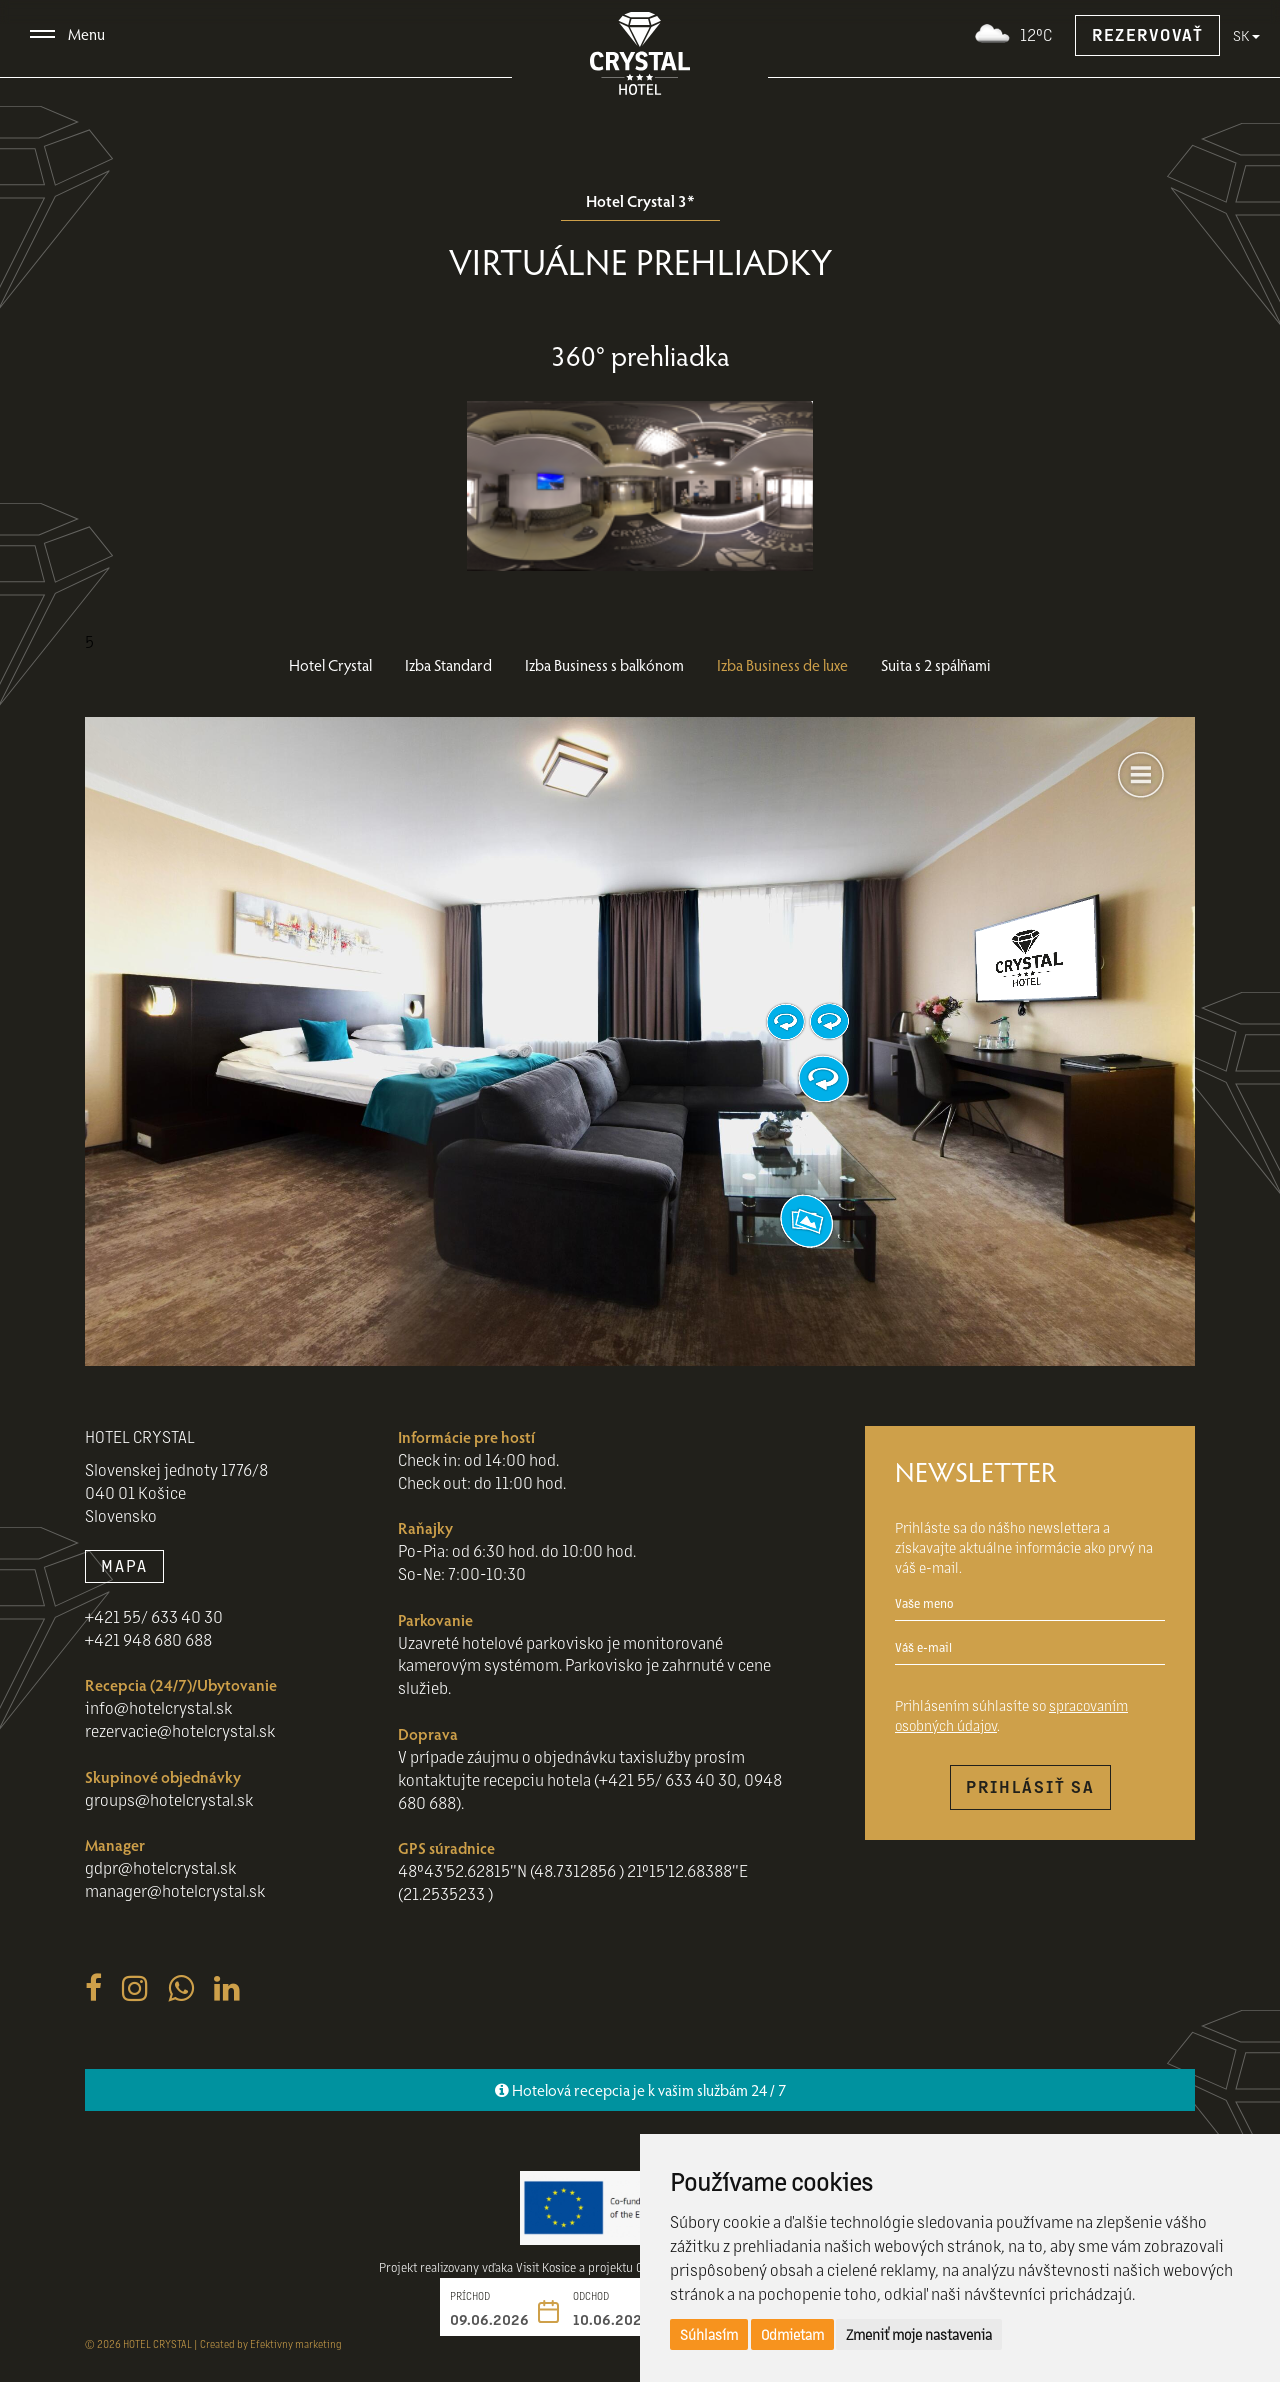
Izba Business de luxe (782, 664)
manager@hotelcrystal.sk (175, 1890)
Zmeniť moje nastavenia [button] (919, 2334)
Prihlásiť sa (1030, 1786)
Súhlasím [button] (709, 2334)
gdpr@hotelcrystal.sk (160, 1867)
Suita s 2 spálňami (936, 664)
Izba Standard (448, 664)
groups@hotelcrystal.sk (169, 1799)
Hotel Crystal (330, 664)
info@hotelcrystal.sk (158, 1707)
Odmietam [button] (792, 2334)
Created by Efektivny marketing (271, 2343)
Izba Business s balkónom (604, 664)
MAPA (124, 1565)
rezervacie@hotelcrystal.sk (180, 1730)
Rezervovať (1147, 34)
